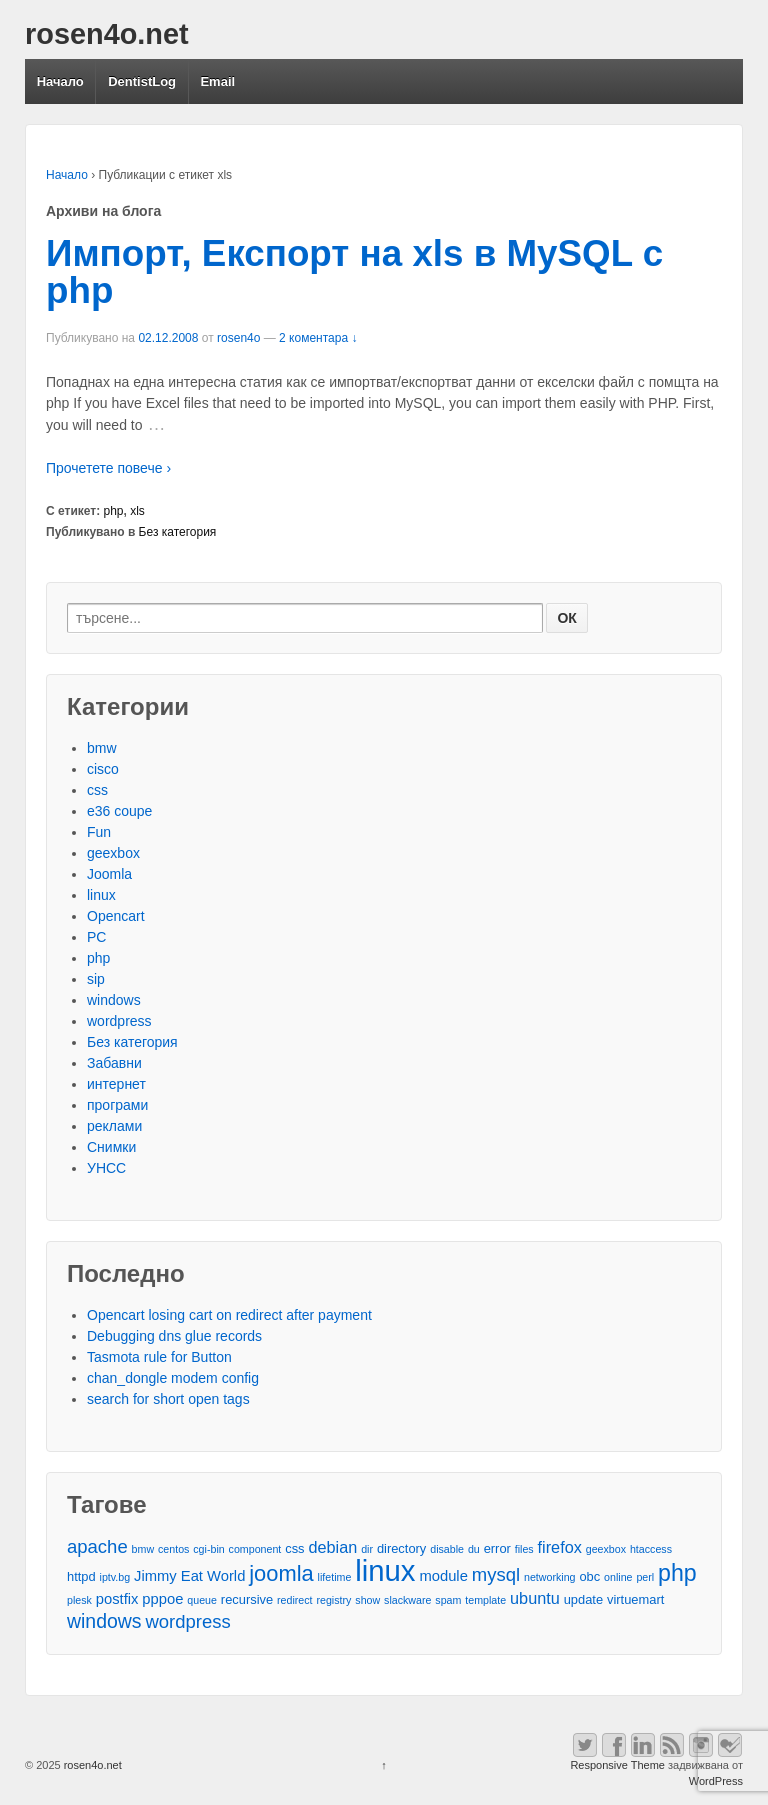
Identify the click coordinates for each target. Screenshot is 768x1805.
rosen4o (238, 338)
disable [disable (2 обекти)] (447, 1549)
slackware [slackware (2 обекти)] (407, 1600)
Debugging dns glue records (174, 1336)
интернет (116, 1084)
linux (101, 895)
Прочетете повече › (108, 468)
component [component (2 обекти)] (255, 1549)
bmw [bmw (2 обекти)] (143, 1549)
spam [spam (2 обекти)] (448, 1600)
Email (217, 81)
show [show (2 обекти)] (367, 1600)
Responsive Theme (617, 1765)
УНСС (106, 1168)
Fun (99, 832)
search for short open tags (168, 1399)
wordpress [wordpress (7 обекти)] (187, 1621)
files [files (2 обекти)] (524, 1549)
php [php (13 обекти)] (677, 1573)
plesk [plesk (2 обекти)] (79, 1600)
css (97, 790)
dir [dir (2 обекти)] (367, 1549)
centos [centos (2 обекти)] (173, 1549)
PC (96, 937)
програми (117, 1105)
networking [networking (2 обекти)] (550, 1577)
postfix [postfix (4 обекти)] (117, 1599)
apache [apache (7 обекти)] (97, 1546)
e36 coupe (119, 811)
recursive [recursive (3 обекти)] (247, 1599)
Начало (60, 81)
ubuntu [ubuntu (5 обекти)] (535, 1598)
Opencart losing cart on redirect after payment (229, 1315)
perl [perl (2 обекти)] (645, 1577)
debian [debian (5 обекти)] (332, 1547)
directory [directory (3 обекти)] (401, 1548)
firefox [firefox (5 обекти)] (560, 1547)
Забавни (114, 1063)
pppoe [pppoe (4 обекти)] (162, 1599)
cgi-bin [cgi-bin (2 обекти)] (208, 1549)
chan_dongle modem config (173, 1378)
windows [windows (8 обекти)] (104, 1621)
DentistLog (142, 81)
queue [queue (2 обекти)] (202, 1600)
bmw (102, 748)
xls (137, 511)
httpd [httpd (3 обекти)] (81, 1576)
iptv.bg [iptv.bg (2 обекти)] (115, 1577)
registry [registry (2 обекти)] (333, 1600)
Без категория (178, 532)
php (114, 511)
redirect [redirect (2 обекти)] (295, 1600)
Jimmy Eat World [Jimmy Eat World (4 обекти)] (189, 1576)
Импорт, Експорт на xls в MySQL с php (354, 272)
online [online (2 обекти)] (618, 1577)
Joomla (109, 874)
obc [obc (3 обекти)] (589, 1576)
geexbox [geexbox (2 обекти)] (606, 1549)
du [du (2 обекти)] (474, 1549)
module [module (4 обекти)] (443, 1576)
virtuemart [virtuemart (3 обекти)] (635, 1599)
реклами (114, 1126)
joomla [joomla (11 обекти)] (281, 1573)
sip (96, 979)
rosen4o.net (107, 34)
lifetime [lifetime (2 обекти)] (335, 1577)
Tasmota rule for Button (159, 1357)
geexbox (113, 853)
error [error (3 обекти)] (497, 1548)
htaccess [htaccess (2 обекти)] (651, 1549)
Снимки (111, 1147)
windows (114, 1000)
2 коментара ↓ (318, 338)
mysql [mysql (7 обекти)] (496, 1574)
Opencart (116, 916)
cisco (103, 769)
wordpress (119, 1021)
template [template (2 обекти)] (485, 1600)
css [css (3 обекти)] (294, 1548)
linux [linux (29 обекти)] (385, 1570)
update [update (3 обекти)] (583, 1599)
